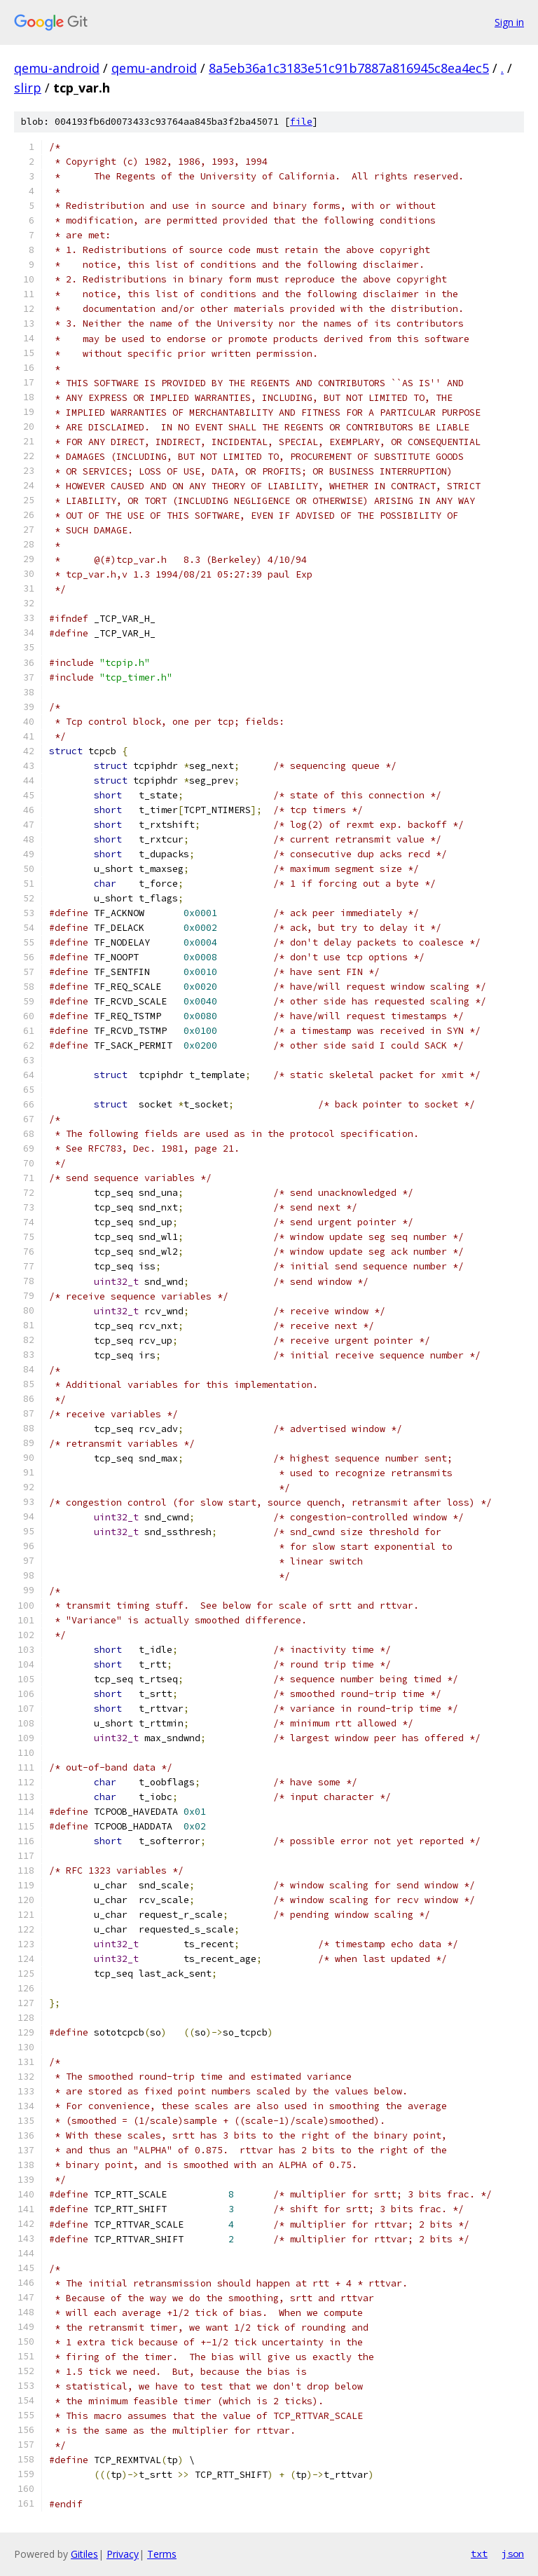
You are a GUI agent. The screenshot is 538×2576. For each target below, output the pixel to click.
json (513, 2553)
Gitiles (84, 2554)
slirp (27, 87)
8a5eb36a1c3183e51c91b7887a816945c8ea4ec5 (349, 68)
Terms (162, 2554)
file (301, 122)
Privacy (122, 2554)
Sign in (509, 22)
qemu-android (56, 68)
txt (479, 2553)
